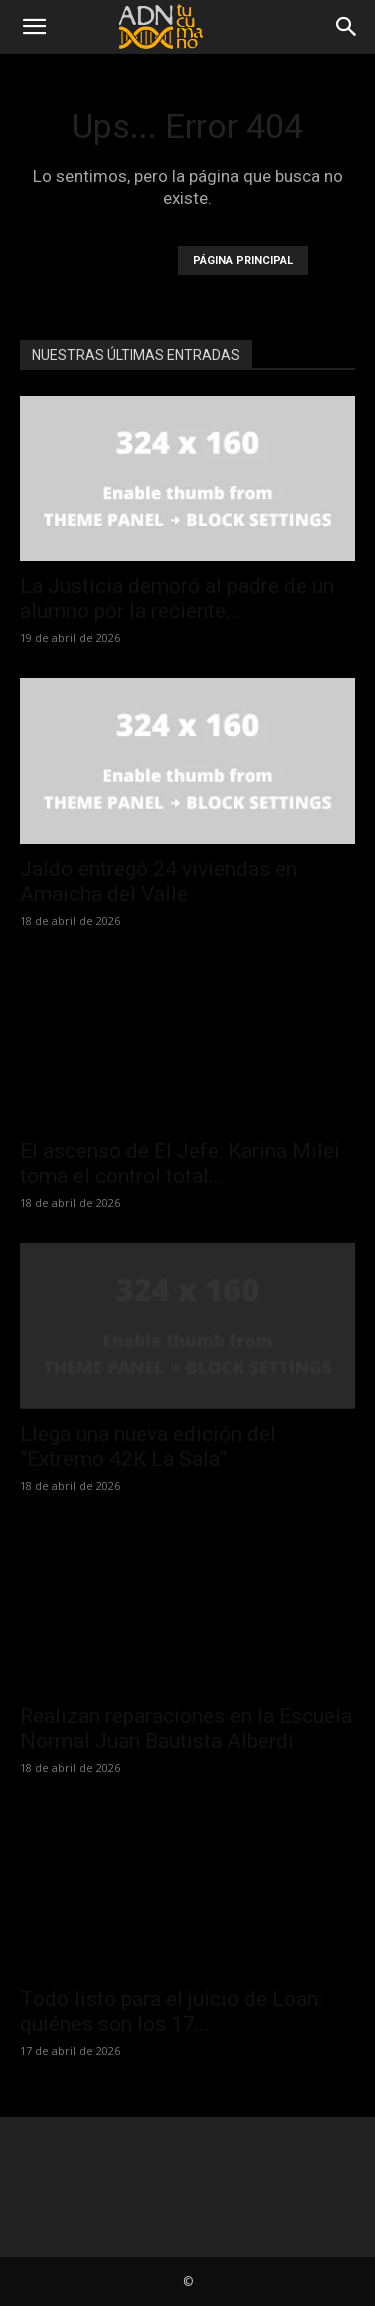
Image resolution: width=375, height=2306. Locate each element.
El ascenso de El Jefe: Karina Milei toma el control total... (180, 1163)
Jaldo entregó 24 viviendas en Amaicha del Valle (158, 881)
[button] (34, 27)
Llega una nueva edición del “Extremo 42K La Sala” (148, 1446)
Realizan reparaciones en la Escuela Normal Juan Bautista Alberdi (186, 1728)
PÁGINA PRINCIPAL (243, 260)
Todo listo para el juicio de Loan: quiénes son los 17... (171, 2011)
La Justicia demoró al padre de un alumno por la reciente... (177, 598)
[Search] (347, 27)
